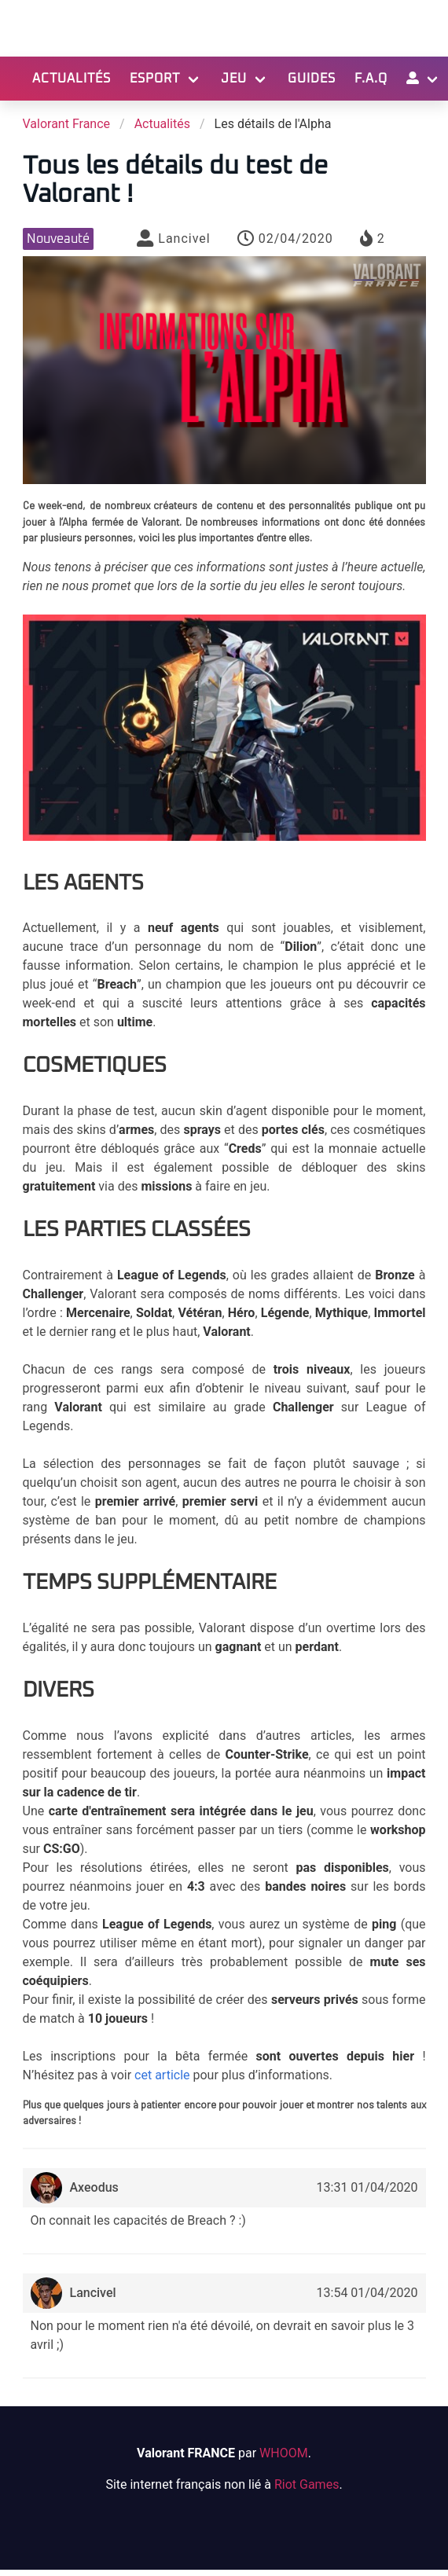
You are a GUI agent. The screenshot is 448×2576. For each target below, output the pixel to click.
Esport (155, 78)
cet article (161, 2075)
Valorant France (67, 123)
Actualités (71, 78)
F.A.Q (370, 78)
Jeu (234, 78)
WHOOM (283, 2453)
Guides (312, 78)
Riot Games (306, 2484)
